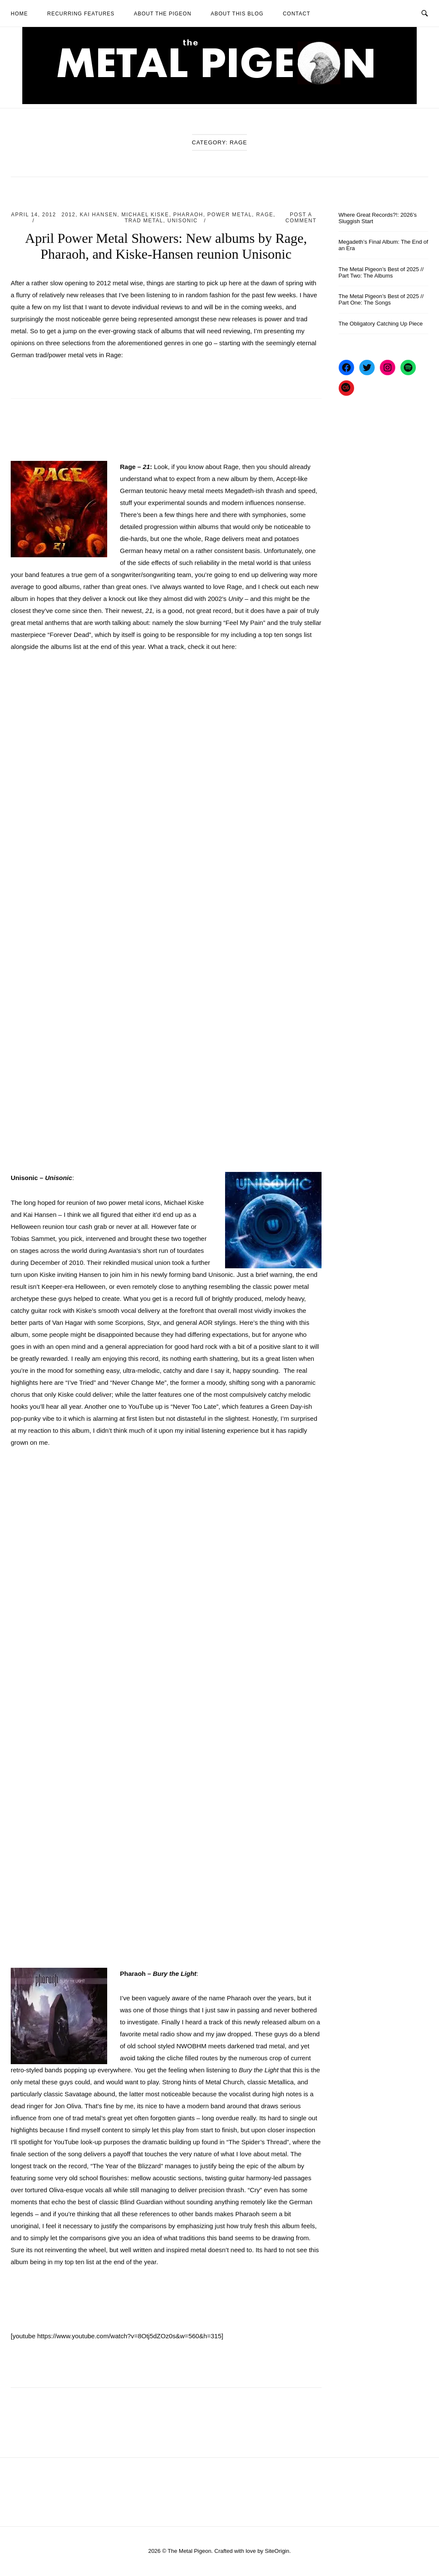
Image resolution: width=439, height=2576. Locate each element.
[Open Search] (424, 13)
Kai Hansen (98, 215)
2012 (69, 215)
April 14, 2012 (33, 215)
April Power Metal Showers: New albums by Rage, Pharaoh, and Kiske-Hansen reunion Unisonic (166, 246)
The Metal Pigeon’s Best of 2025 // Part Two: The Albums (381, 272)
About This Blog (236, 14)
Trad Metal (144, 221)
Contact (296, 14)
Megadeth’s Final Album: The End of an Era (383, 245)
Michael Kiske (145, 215)
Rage (265, 215)
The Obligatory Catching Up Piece (381, 323)
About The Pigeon (162, 14)
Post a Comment (301, 218)
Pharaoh (188, 215)
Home (19, 14)
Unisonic (182, 221)
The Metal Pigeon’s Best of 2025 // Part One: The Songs (381, 299)
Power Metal (229, 215)
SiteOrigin (277, 2551)
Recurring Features (80, 14)
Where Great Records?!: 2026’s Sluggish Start (378, 218)
